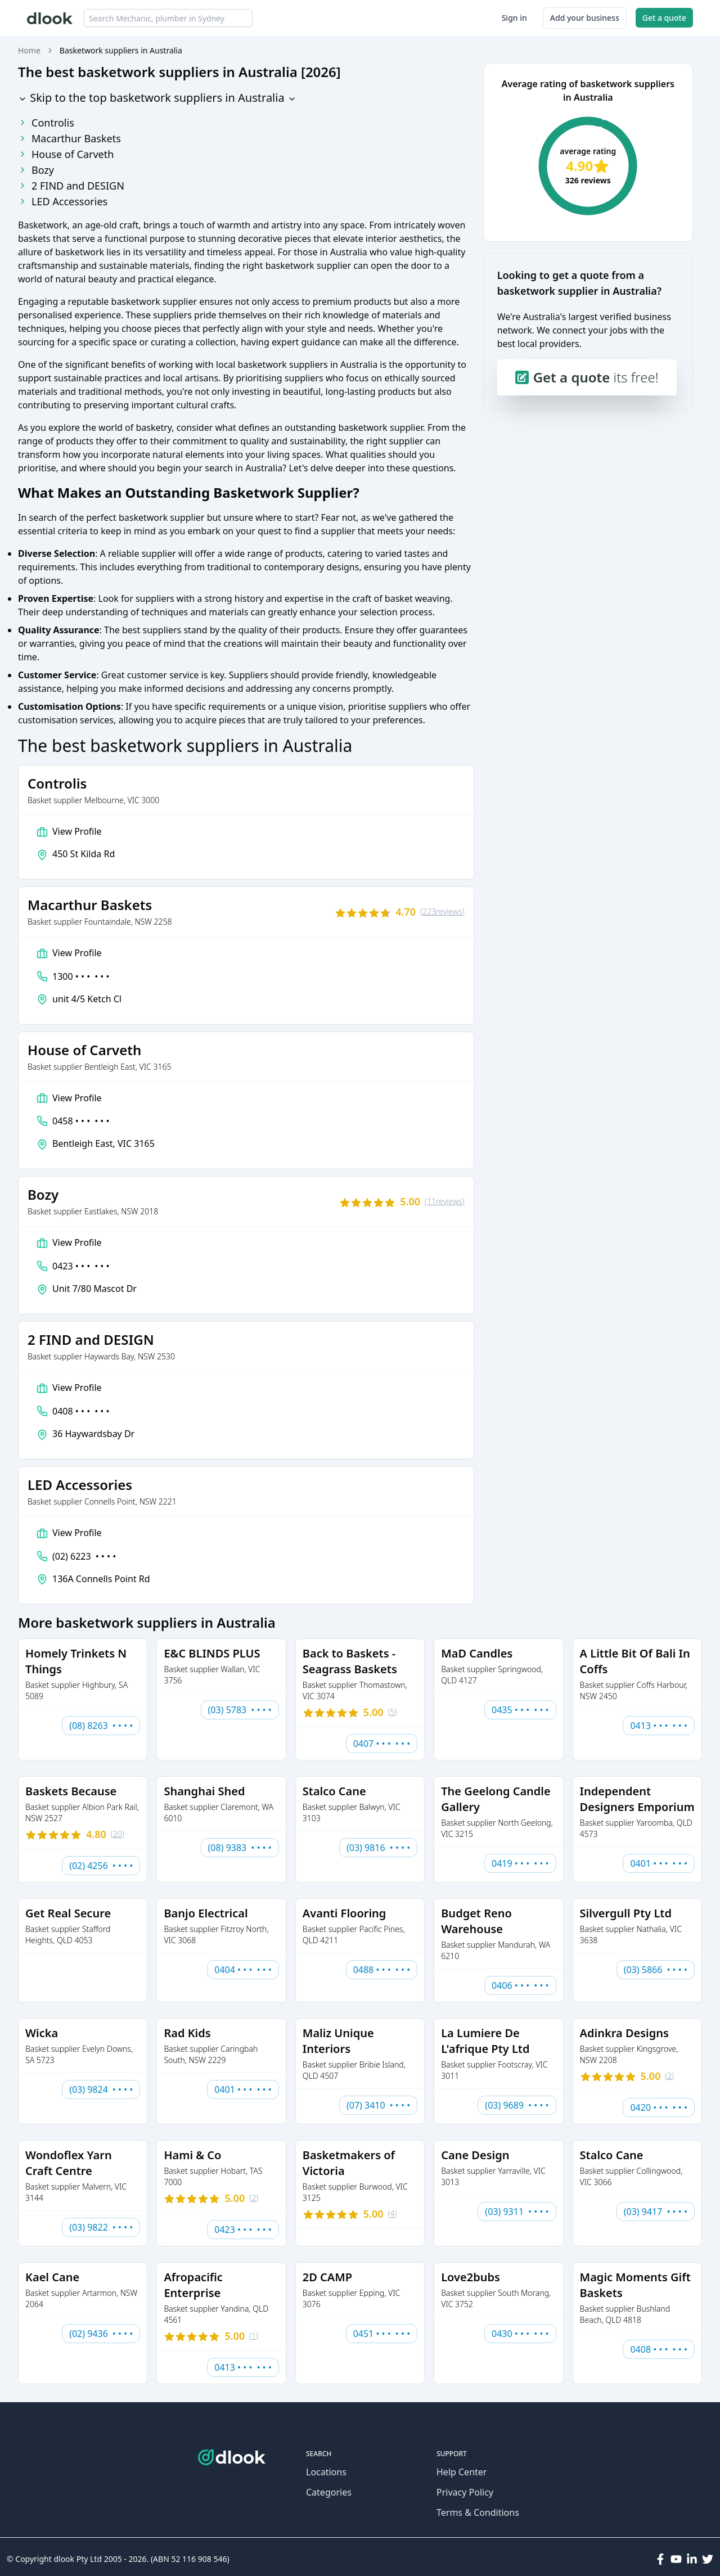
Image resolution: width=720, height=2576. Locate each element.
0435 (520, 1710)
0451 (382, 2333)
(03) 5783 (240, 1710)
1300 (81, 976)
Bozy (36, 170)
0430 (520, 2333)
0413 (658, 1725)
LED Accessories (62, 201)
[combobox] (168, 18)
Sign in (514, 17)
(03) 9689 (516, 2105)
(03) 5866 (655, 1969)
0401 (658, 1863)
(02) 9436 (101, 2333)
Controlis (46, 122)
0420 (658, 2107)
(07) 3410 (378, 2105)
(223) (442, 911)
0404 (243, 1969)
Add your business (584, 17)
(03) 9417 (655, 2211)
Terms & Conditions (477, 2512)
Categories (329, 2492)
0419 (520, 1863)
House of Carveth (66, 154)
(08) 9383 (240, 1847)
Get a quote (664, 17)
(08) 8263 (101, 1725)
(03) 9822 (101, 2227)
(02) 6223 (84, 1556)
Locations (326, 2472)
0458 (81, 1121)
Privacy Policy (464, 2492)
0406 (520, 1985)
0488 (382, 1969)
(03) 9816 (378, 1847)
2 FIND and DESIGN (71, 185)
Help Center (461, 2472)
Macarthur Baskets (69, 138)
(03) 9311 (516, 2211)
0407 (382, 1743)
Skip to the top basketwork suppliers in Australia (157, 97)
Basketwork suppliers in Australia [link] (121, 50)
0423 (81, 1266)
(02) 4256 (101, 1865)
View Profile (77, 831)
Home (29, 50)
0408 (81, 1411)
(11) (445, 1201)
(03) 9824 (101, 2089)
